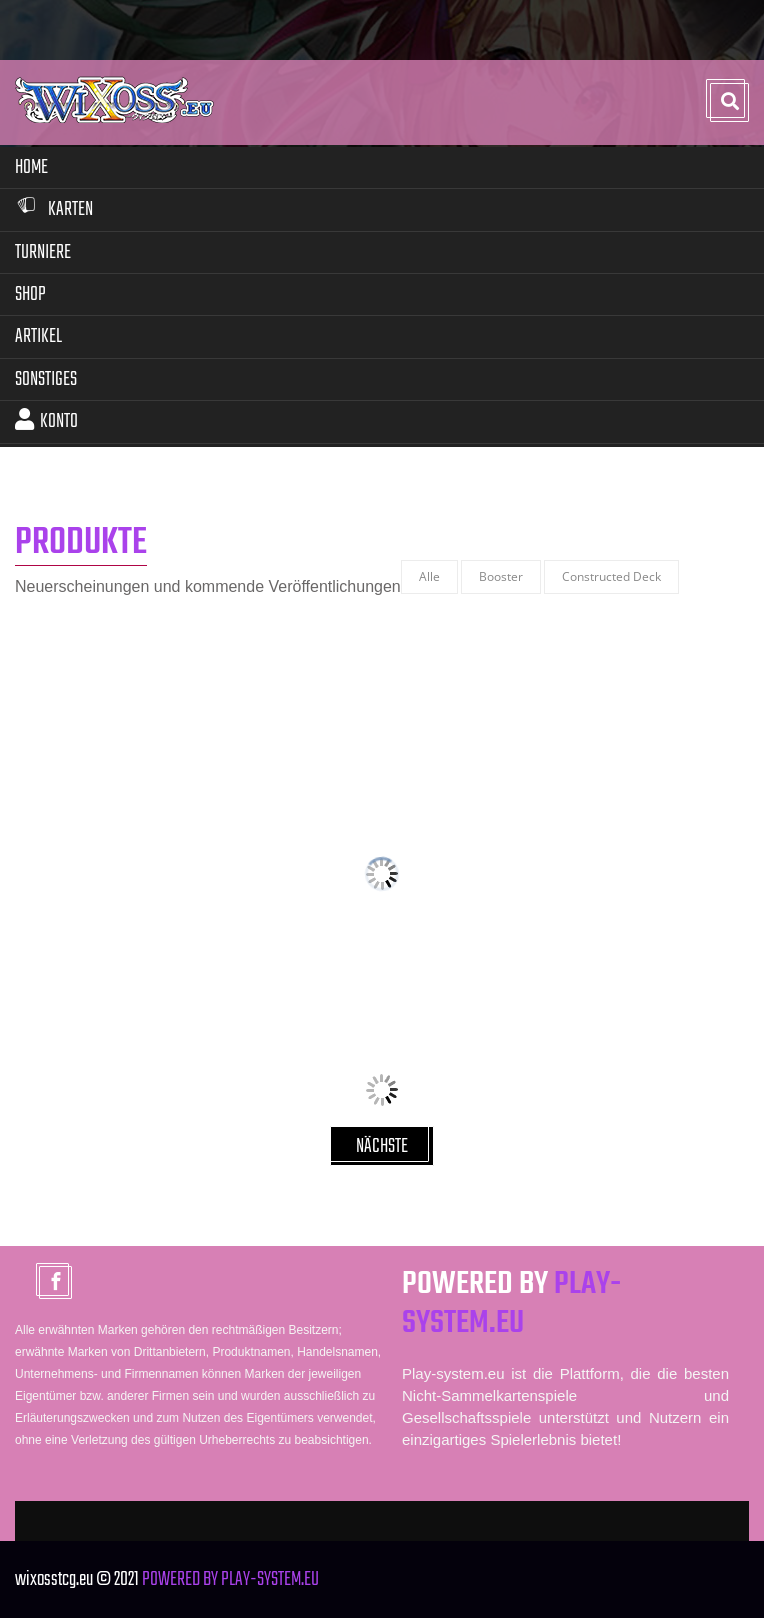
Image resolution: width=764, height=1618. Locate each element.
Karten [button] (54, 209)
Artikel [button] (38, 336)
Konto (46, 421)
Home (31, 167)
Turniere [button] (43, 252)
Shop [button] (30, 294)
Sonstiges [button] (46, 379)
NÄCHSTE (382, 1146)
